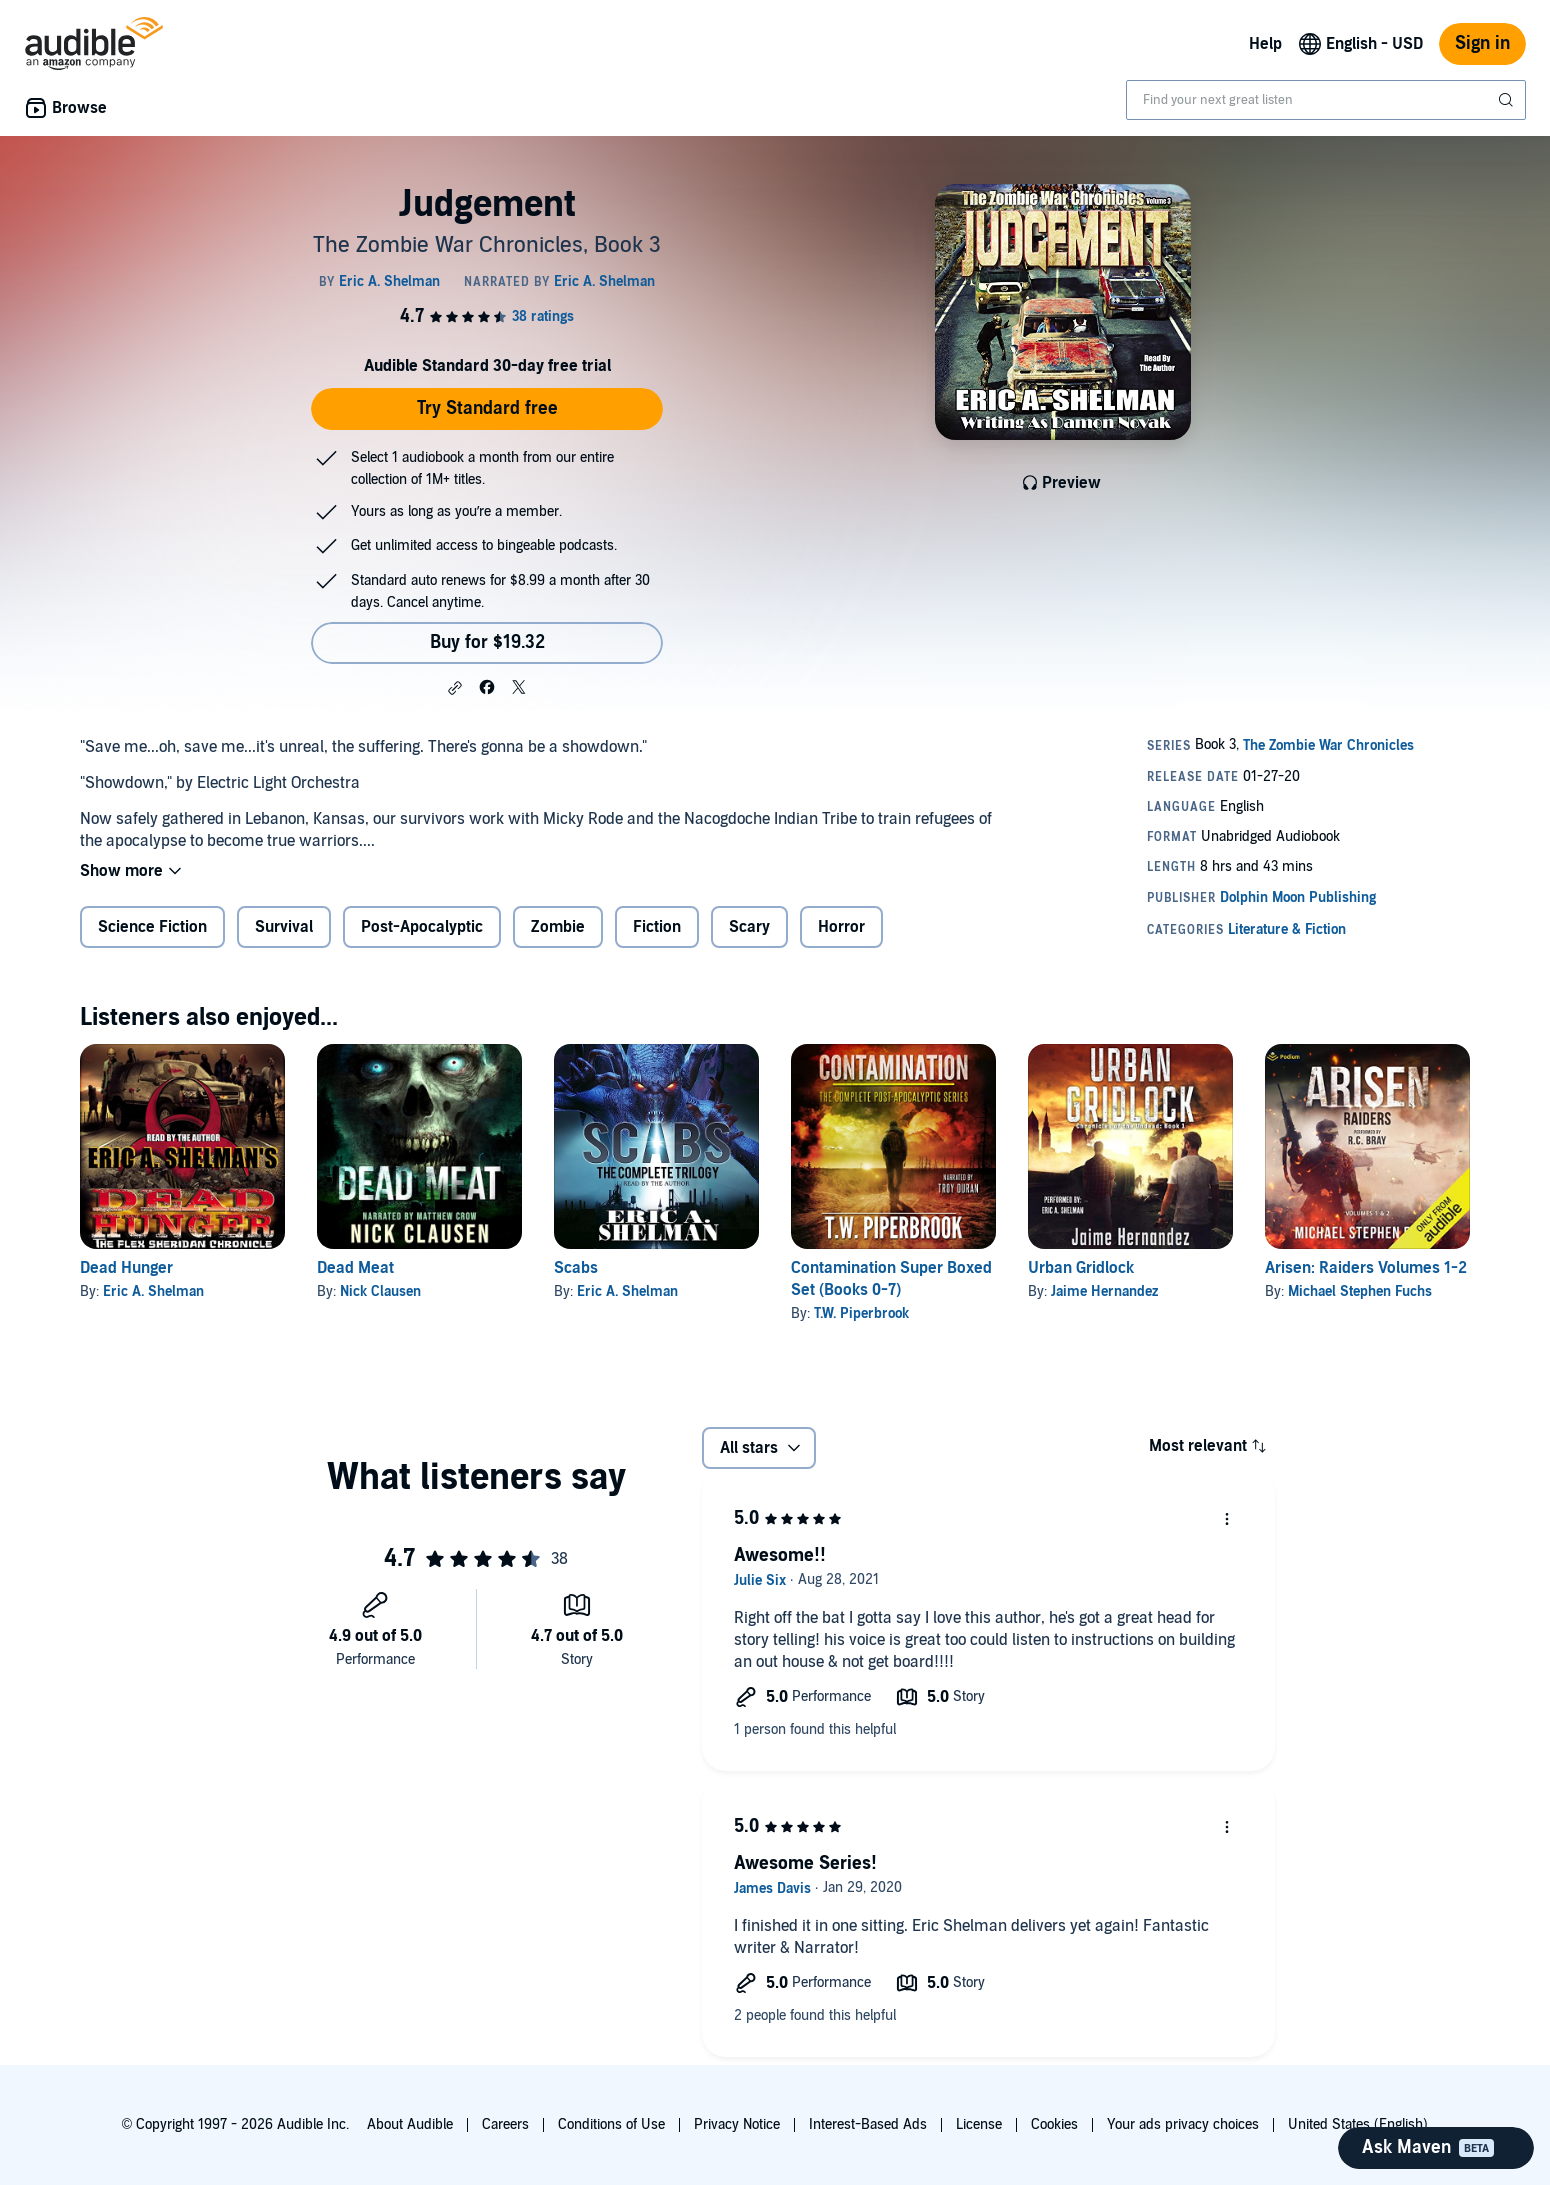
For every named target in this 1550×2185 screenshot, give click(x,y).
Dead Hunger (126, 1268)
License (979, 2124)
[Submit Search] (1508, 100)
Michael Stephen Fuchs (1360, 1291)
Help (1265, 44)
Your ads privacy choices (1183, 2124)
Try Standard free (487, 408)
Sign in (1482, 43)
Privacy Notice (737, 2124)
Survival (284, 927)
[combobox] (1326, 100)
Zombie (558, 927)
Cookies (1054, 2124)
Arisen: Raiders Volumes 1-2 (1366, 1268)
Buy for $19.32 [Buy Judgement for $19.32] (487, 642)
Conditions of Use (611, 2124)
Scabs (576, 1268)
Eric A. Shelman (153, 1291)
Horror (841, 927)
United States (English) (1358, 2124)
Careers (505, 2124)
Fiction (657, 927)
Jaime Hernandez (1104, 1291)
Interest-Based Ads (868, 2124)
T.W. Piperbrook (861, 1313)
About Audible (410, 2124)
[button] (455, 688)
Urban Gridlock (1081, 1268)
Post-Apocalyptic (422, 927)
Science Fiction (152, 927)
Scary (749, 927)
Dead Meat (355, 1268)
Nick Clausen (380, 1291)
